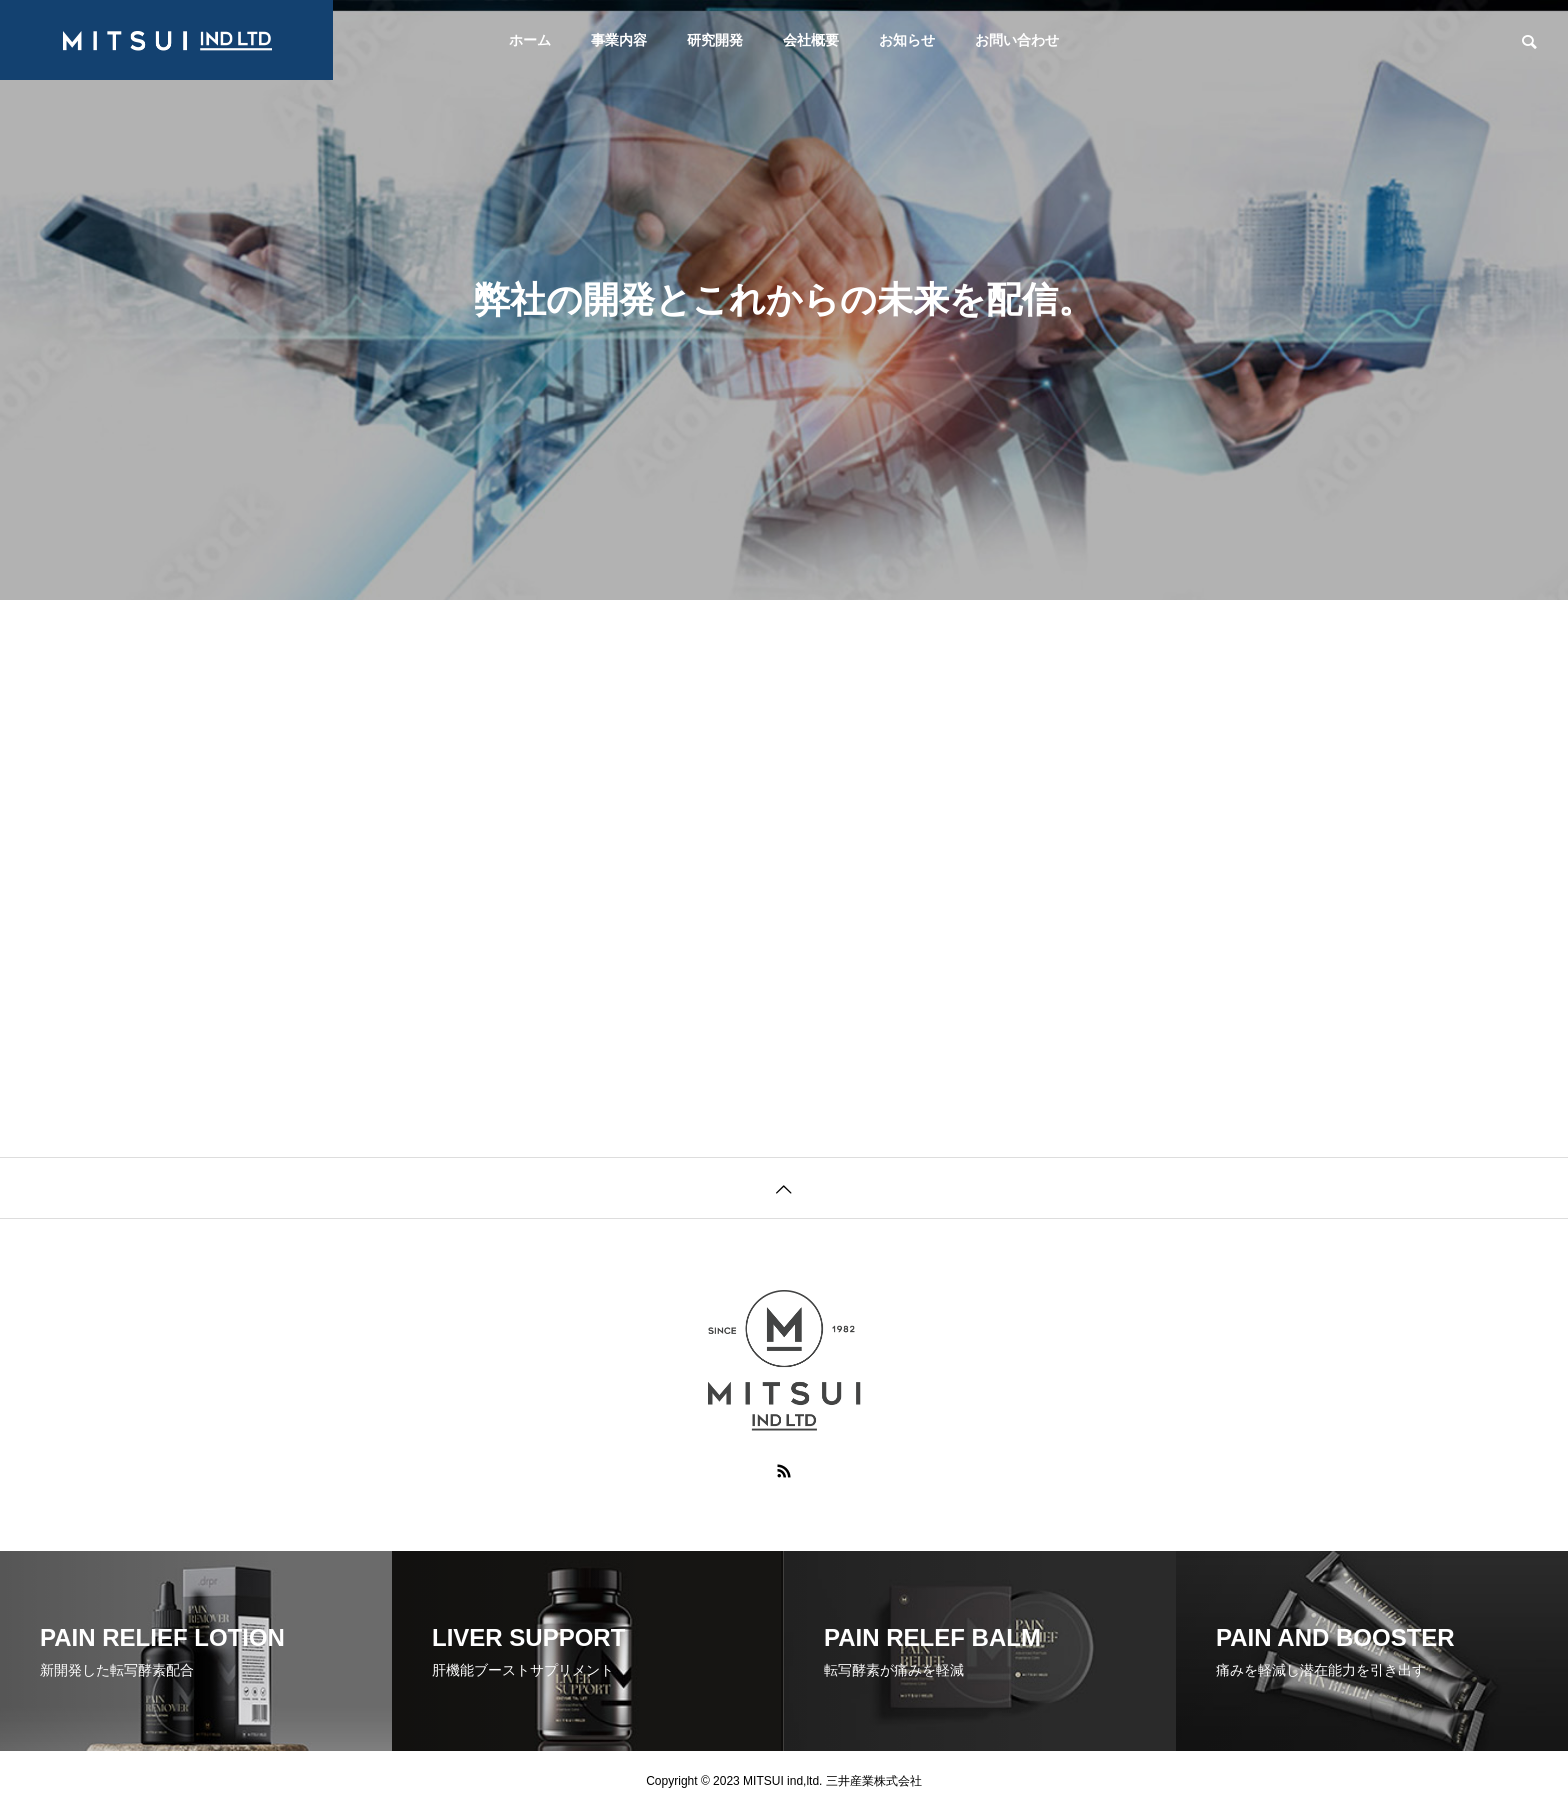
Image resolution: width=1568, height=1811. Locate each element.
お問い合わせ (1017, 40)
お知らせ (907, 40)
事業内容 (619, 40)
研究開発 (715, 40)
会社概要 (811, 40)
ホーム (530, 40)
